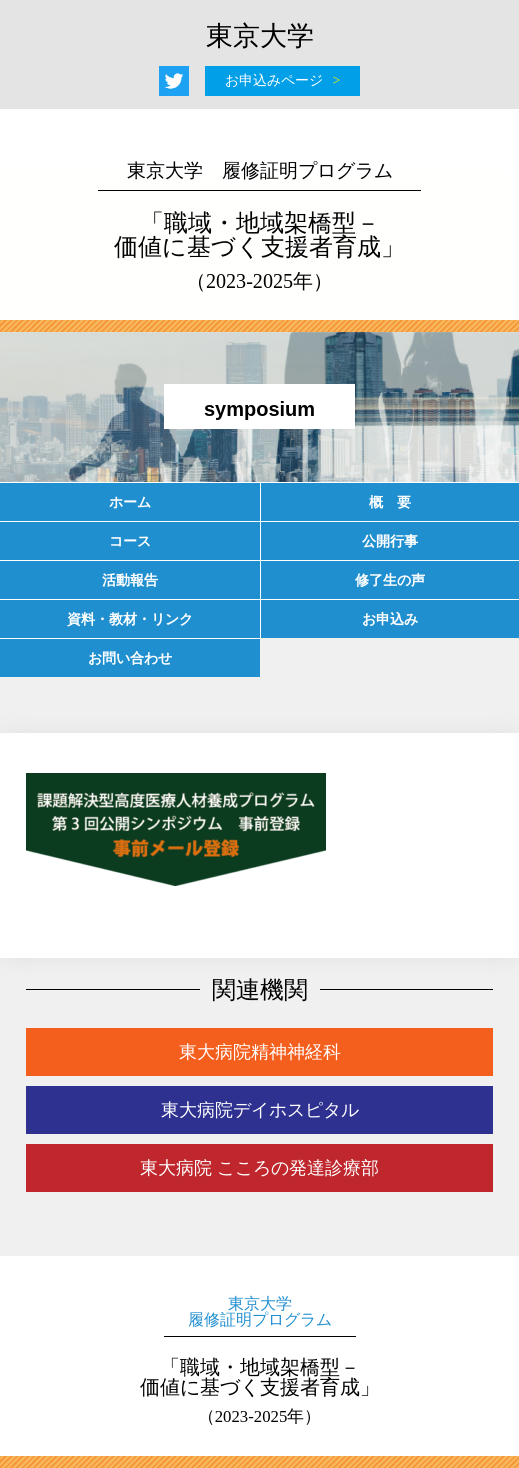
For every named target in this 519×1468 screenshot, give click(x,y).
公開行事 (390, 541)
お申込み (390, 619)
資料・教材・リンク (130, 619)
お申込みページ (274, 80)
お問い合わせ (130, 658)
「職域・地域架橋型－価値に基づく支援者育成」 (260, 226)
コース (130, 541)
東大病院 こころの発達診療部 (259, 1168)
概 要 (390, 502)
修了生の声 (390, 580)
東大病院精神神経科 (260, 1052)
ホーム (130, 502)
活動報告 (130, 580)
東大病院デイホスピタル (260, 1110)
